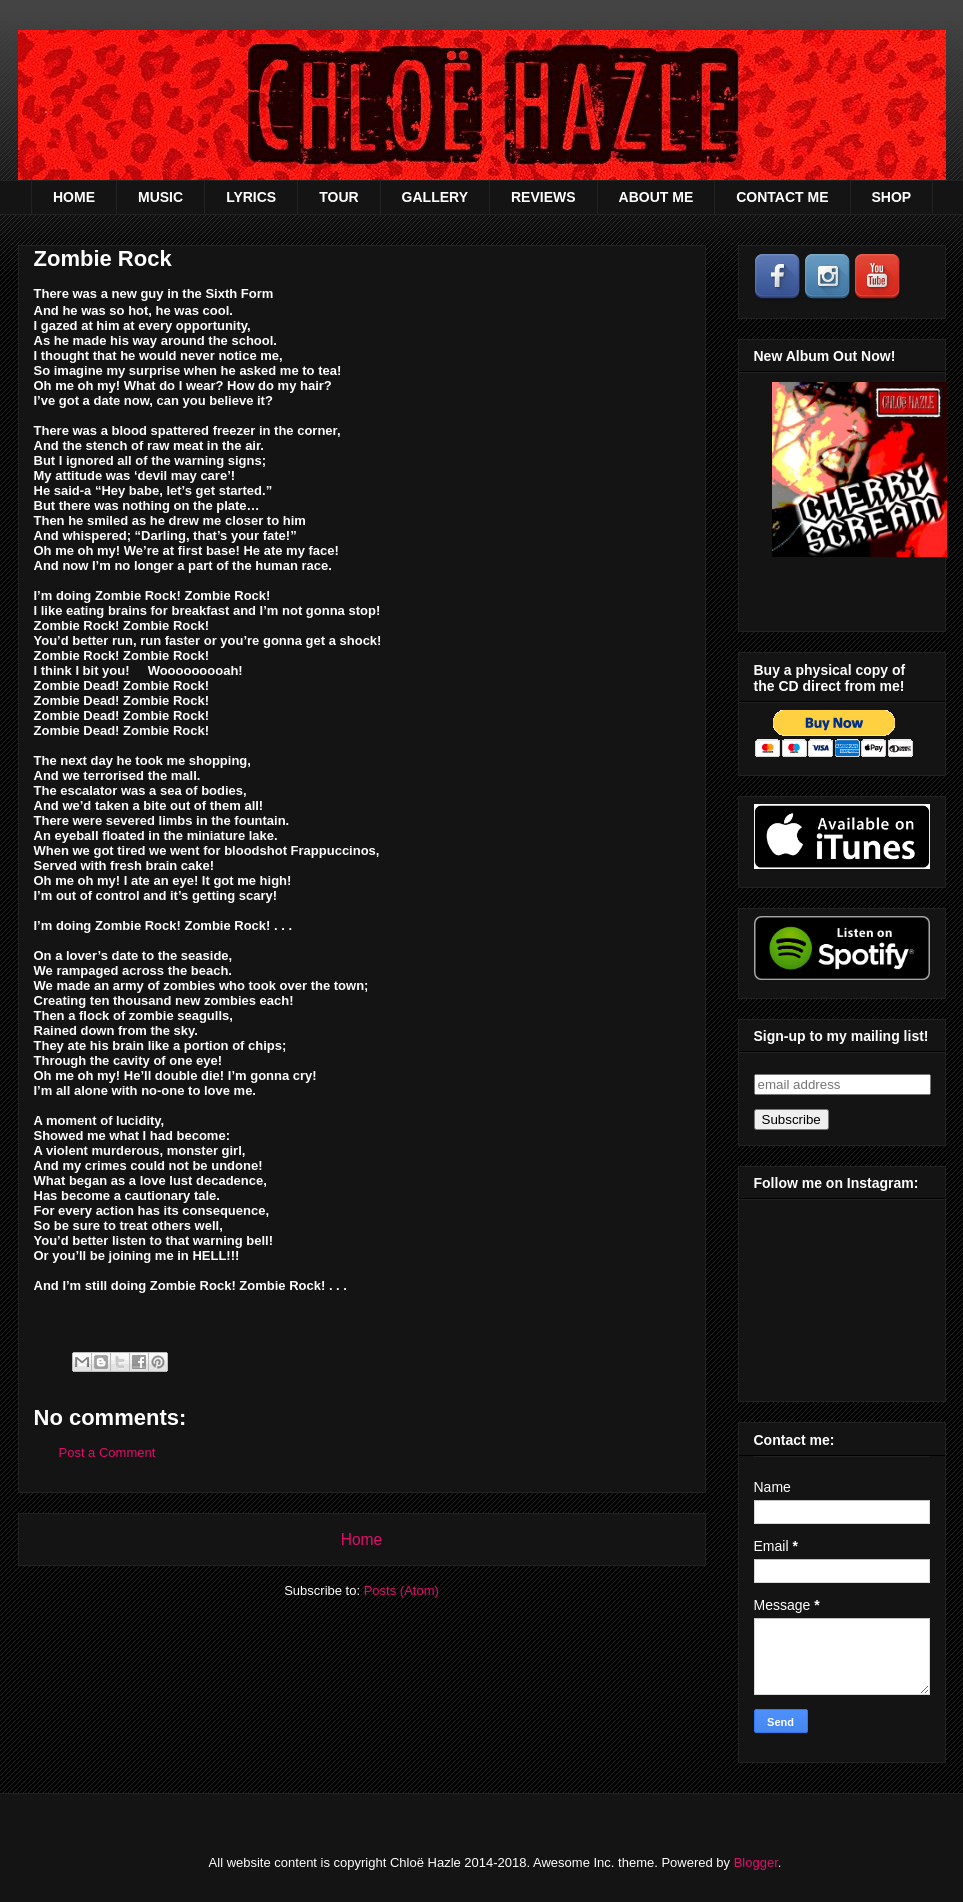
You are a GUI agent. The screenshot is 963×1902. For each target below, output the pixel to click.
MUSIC (160, 197)
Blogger (756, 1862)
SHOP (892, 197)
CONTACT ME (782, 197)
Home (362, 1539)
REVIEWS (543, 197)
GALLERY (435, 197)
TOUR (338, 197)
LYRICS (251, 197)
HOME (74, 197)
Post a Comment (107, 1452)
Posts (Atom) (401, 1590)
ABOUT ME (656, 197)
